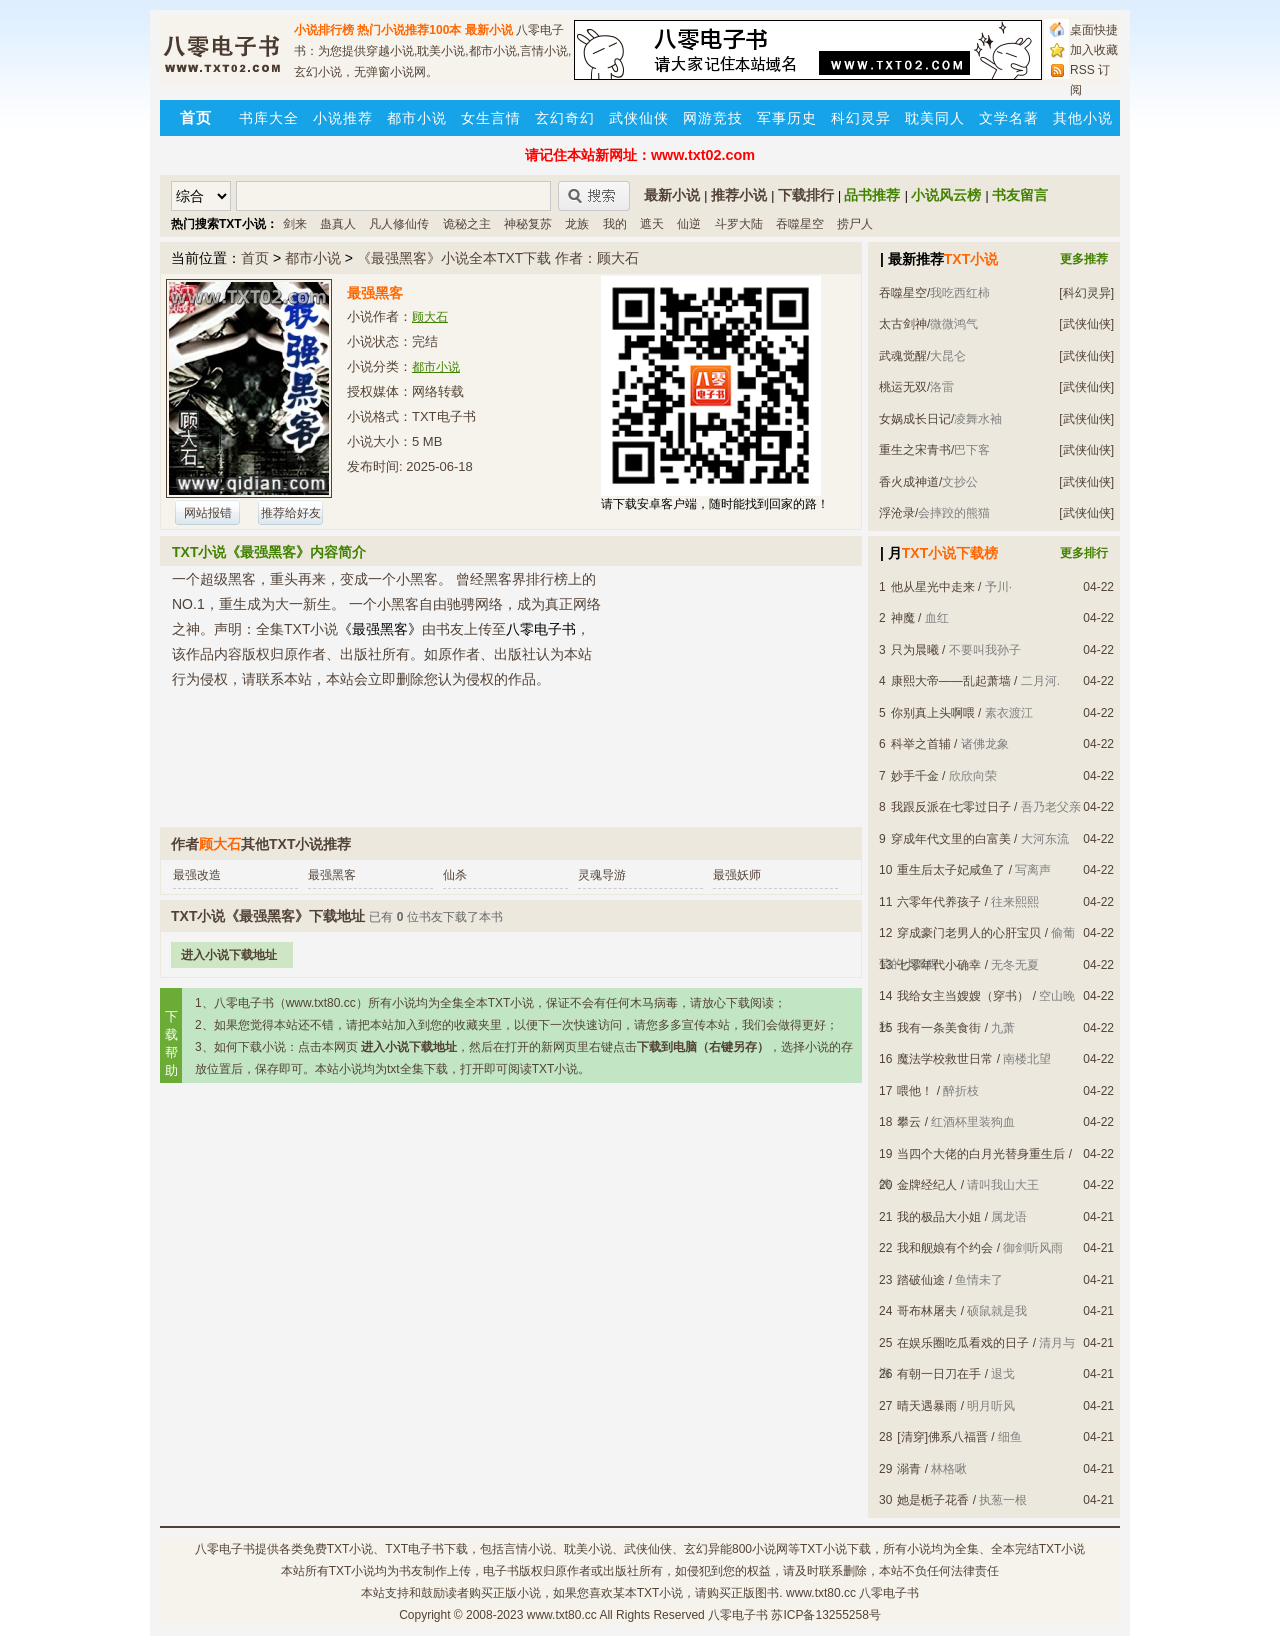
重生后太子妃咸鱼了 (951, 870)
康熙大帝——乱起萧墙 (951, 681)
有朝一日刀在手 (939, 1374)
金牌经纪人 (927, 1185)
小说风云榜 (946, 195)
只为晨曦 (915, 650)
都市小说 (417, 118)
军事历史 (787, 118)
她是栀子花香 (933, 1500)
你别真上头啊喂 (933, 713)
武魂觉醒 (903, 356)
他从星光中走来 (933, 587)
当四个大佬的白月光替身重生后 (981, 1154)
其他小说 (1083, 118)
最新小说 (489, 30)
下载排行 (806, 195)
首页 (255, 258)
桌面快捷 (1094, 30)
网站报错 (208, 513)
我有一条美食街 (939, 1028)
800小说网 (760, 1549)
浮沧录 (897, 513)
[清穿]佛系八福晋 (942, 1437)
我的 (615, 224)
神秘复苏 (528, 224)
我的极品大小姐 (939, 1217)
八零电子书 (225, 1549)
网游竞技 (713, 118)
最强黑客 (332, 875)
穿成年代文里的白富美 (951, 839)
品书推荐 (872, 195)
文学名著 (1009, 118)
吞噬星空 (800, 224)
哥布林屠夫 (927, 1311)
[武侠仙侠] (1086, 324)
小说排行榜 (324, 30)
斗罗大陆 (739, 224)
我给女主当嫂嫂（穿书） (963, 996)
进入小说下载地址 (229, 955)
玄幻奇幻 (565, 118)
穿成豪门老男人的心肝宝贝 (969, 933)
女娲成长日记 (915, 419)
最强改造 (197, 875)
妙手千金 (915, 776)
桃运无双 (903, 387)
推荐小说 (739, 195)
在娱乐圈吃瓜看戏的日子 (963, 1343)
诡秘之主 (467, 224)
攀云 (909, 1122)
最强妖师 (737, 875)
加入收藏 (1094, 50)
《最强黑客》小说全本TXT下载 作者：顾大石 (498, 258)
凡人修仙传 (399, 224)
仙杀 (455, 875)
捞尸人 (855, 224)
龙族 (577, 224)
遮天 (652, 224)
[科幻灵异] (1086, 293)
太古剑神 (903, 324)
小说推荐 (343, 118)
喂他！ (915, 1091)
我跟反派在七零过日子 (951, 807)
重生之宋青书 (915, 450)
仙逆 (689, 224)
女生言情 (491, 118)
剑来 (295, 224)
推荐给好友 (291, 513)
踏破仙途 (921, 1280)
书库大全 (269, 118)
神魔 (903, 618)
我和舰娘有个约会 (945, 1248)
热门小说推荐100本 (409, 30)
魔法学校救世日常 (945, 1059)
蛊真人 (338, 224)
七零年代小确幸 (939, 965)
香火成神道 (909, 482)
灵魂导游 (602, 875)
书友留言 (1020, 195)
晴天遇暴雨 (927, 1406)
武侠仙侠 (639, 118)
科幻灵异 (861, 118)
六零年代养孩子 (939, 902)
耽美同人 (935, 118)
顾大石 (430, 317)
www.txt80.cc (562, 1615)
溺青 (909, 1469)
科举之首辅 (921, 744)
